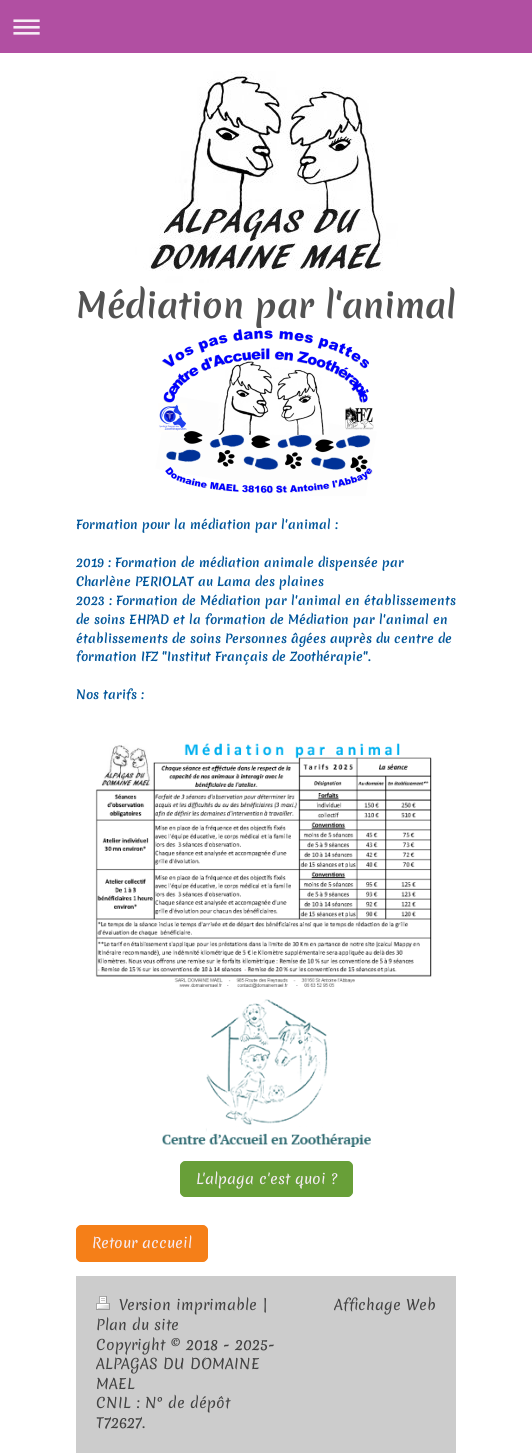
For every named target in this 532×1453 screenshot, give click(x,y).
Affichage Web (385, 1305)
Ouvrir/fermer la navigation (266, 26)
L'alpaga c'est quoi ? (266, 1179)
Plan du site (137, 1325)
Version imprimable (179, 1305)
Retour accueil (142, 1243)
